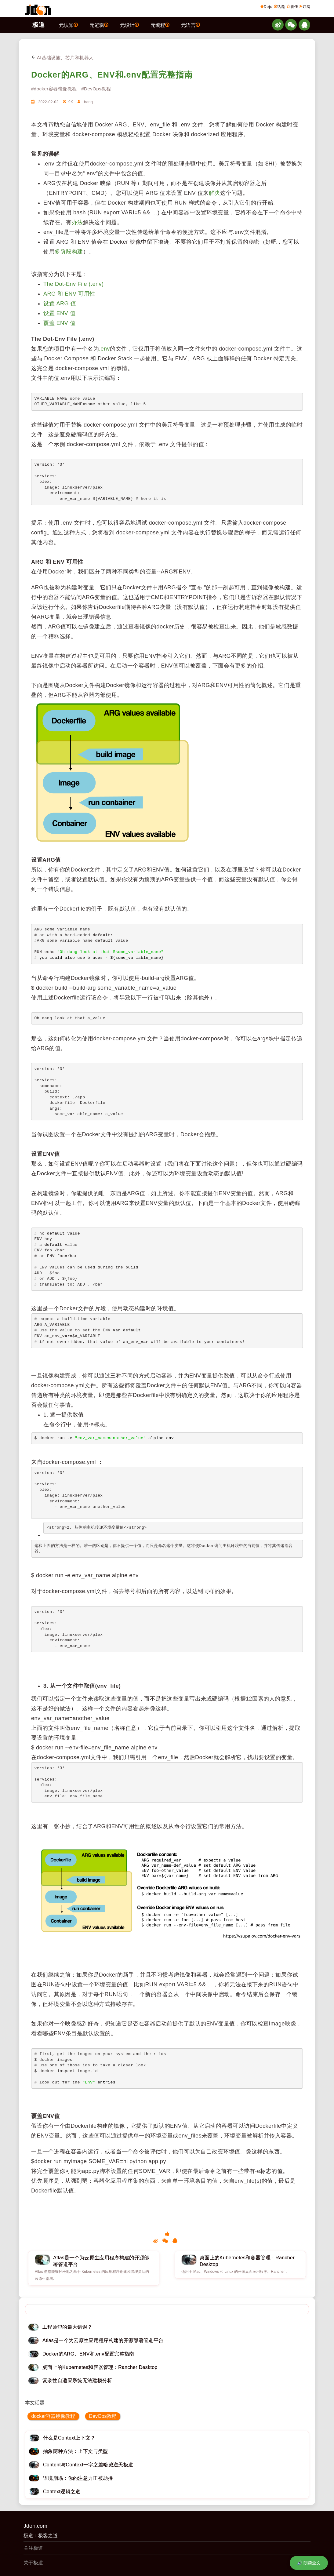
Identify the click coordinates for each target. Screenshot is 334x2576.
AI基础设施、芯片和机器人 (62, 57)
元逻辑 (98, 25)
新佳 (292, 6)
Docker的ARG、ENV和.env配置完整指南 (112, 74)
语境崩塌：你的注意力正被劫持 (78, 2478)
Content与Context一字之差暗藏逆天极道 (88, 2464)
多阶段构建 (69, 252)
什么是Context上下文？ (69, 2437)
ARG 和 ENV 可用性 (69, 294)
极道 (38, 24)
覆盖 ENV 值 (59, 323)
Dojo (266, 6)
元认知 (68, 25)
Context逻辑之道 (62, 2491)
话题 (279, 6)
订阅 (305, 6)
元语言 (190, 25)
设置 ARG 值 (59, 303)
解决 (214, 193)
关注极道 (33, 2548)
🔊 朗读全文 (309, 2562)
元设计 (129, 25)
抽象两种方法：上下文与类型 (75, 2451)
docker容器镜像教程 (53, 2416)
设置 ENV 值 (59, 313)
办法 (77, 222)
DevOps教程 (103, 2416)
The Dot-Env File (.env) (73, 284)
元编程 (160, 25)
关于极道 (33, 2562)
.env (104, 349)
